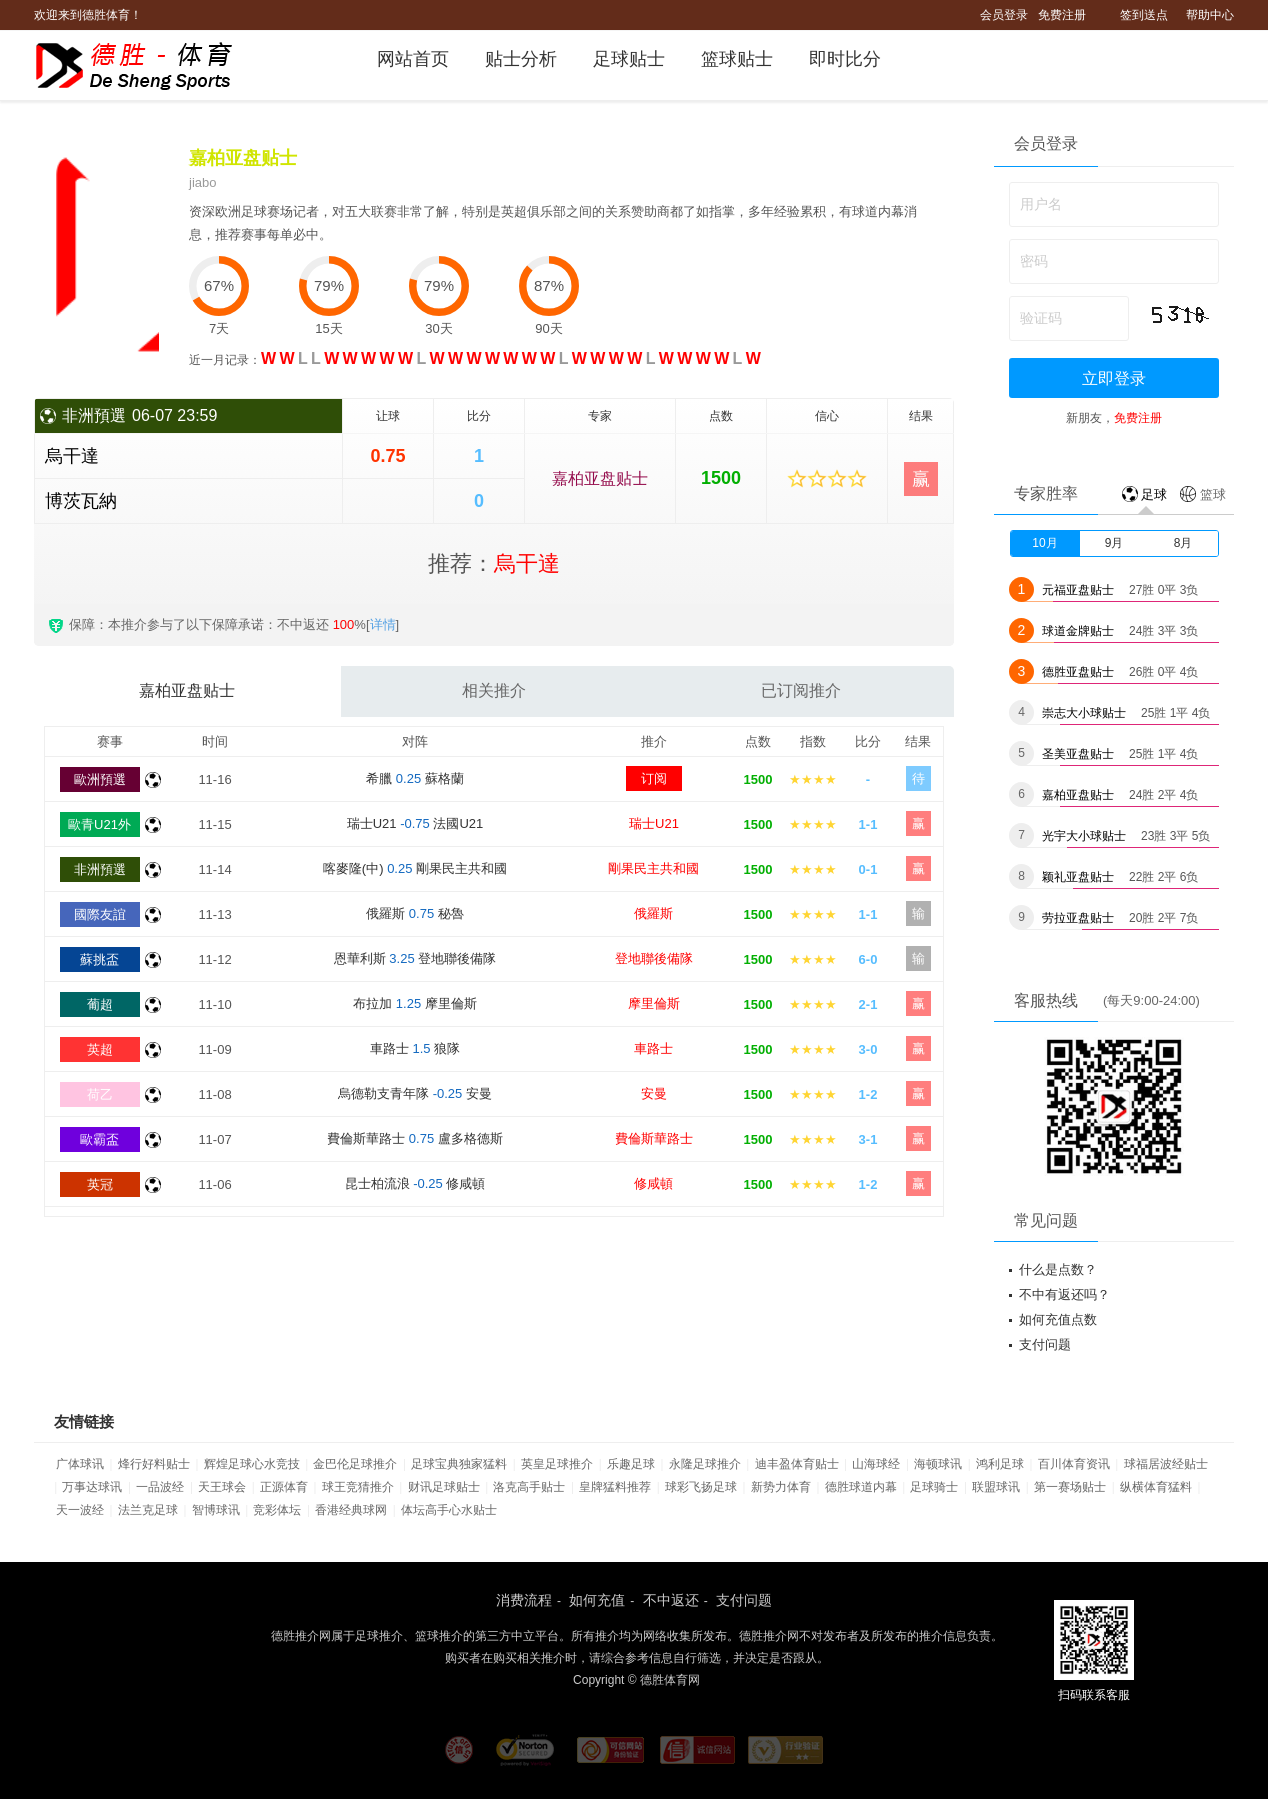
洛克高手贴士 (529, 1487)
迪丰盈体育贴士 (797, 1464)
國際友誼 (100, 914)
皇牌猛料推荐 (615, 1487)
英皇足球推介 (557, 1464)
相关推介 (494, 690)
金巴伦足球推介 (355, 1464)
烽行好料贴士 (154, 1464)
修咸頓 (653, 1183)
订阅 (654, 778)
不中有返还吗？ (1064, 1294)
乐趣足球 (631, 1464)
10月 (1044, 543)
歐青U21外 (99, 824)
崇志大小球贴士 (1084, 713)
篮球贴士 (737, 59)
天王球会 (222, 1487)
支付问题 (1045, 1344)
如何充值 (597, 1600)
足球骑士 (934, 1487)
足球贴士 (629, 59)
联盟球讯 (996, 1487)
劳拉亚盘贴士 (1078, 918)
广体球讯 (80, 1464)
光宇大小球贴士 (1084, 836)
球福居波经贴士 (1166, 1464)
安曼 (654, 1093)
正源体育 (284, 1487)
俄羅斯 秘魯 (415, 913)
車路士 (653, 1048)
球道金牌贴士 (1078, 631)
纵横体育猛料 (1156, 1487)
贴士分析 (521, 59)
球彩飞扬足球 (701, 1487)
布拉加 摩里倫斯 (415, 1003)
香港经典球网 (351, 1510)
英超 (100, 1049)
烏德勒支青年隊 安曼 (415, 1093)
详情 (383, 624)
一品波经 (160, 1487)
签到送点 (1144, 15)
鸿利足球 (1000, 1464)
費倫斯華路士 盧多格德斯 (415, 1138)
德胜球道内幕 (861, 1487)
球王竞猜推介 (358, 1487)
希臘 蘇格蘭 (415, 778)
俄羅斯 (653, 913)
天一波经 (80, 1510)
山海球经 (876, 1464)
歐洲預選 (100, 779)
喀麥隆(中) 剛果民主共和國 (415, 868)
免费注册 (1062, 15)
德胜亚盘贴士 (1078, 672)
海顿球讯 (938, 1464)
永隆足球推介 (705, 1464)
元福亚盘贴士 (1078, 590)
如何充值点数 (1058, 1319)
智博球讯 (216, 1510)
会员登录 (1004, 15)
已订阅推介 (801, 690)
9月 (1114, 543)
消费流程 (524, 1600)
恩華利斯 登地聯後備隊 (415, 958)
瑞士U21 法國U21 (415, 823)
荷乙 (100, 1094)
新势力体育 (781, 1487)
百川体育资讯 (1074, 1464)
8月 (1183, 543)
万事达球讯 (92, 1487)
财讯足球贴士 (444, 1487)
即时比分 (845, 59)
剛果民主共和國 (653, 868)
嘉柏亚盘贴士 (600, 478)
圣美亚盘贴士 (1078, 754)
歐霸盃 (99, 1139)
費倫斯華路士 (654, 1138)
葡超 (100, 1004)
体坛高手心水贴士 (449, 1510)
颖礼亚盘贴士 (1078, 877)
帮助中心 (1210, 15)
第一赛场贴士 (1070, 1487)
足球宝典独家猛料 (459, 1464)
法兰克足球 (148, 1510)
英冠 (100, 1184)
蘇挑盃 (99, 959)
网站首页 (413, 59)
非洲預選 (100, 869)
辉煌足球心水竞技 (252, 1464)
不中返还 (671, 1600)
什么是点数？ (1058, 1269)
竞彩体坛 (277, 1510)
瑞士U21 (654, 823)
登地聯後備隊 (654, 958)
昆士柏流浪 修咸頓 (415, 1183)
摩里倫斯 (654, 1003)
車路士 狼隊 (415, 1048)
